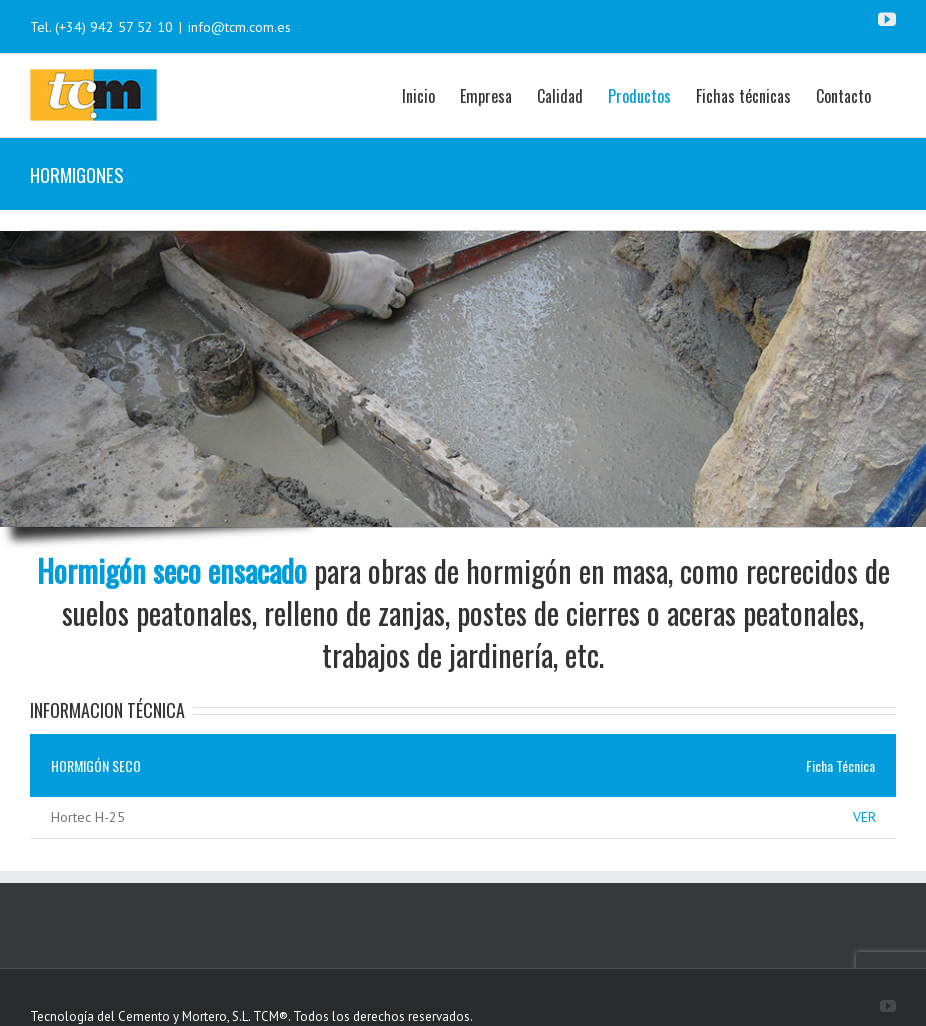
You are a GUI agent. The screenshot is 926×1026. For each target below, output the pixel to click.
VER (864, 817)
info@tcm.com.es (239, 27)
